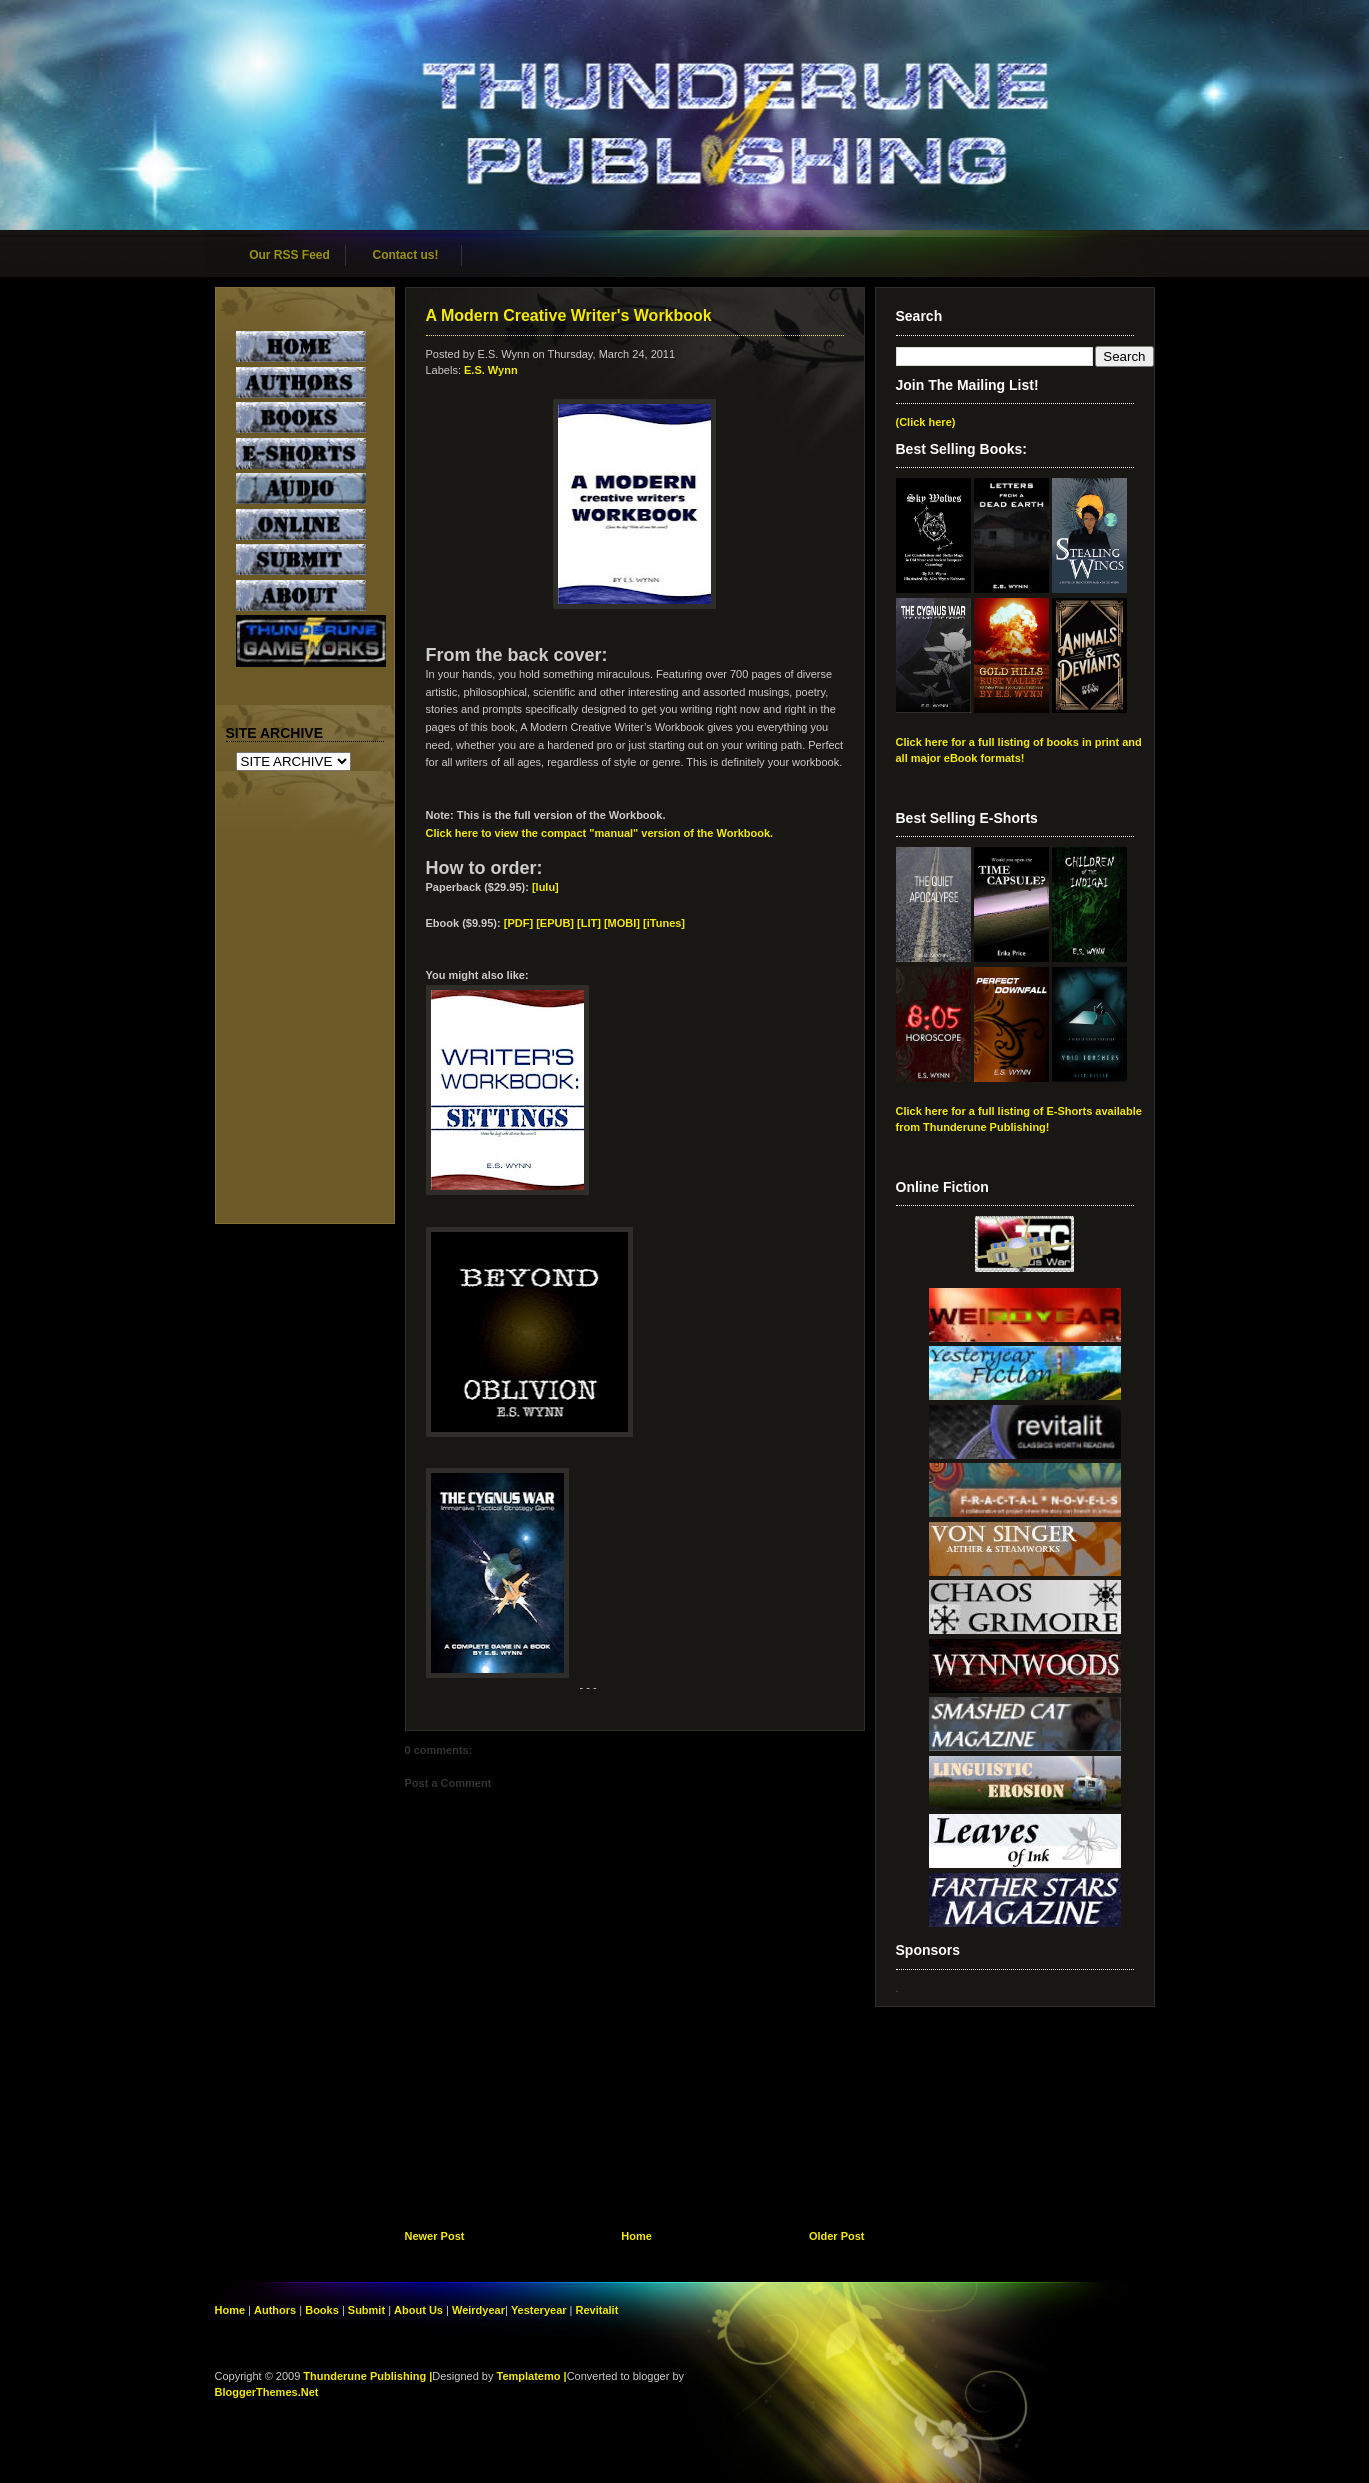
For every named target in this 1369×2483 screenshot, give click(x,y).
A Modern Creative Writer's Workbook (569, 315)
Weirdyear (478, 2310)
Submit (368, 2310)
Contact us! (406, 255)
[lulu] (545, 887)
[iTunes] (664, 923)
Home (636, 2236)
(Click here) (926, 422)
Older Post (837, 2236)
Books (322, 2310)
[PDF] (518, 923)
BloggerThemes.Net (267, 2392)
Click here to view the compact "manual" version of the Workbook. (600, 833)
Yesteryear (539, 2310)
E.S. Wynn (491, 370)
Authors (275, 2310)
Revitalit (597, 2310)
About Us (418, 2310)
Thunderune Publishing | (367, 2376)
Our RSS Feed (289, 255)
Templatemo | (532, 2376)
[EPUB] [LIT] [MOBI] (589, 923)
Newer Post (435, 2236)
